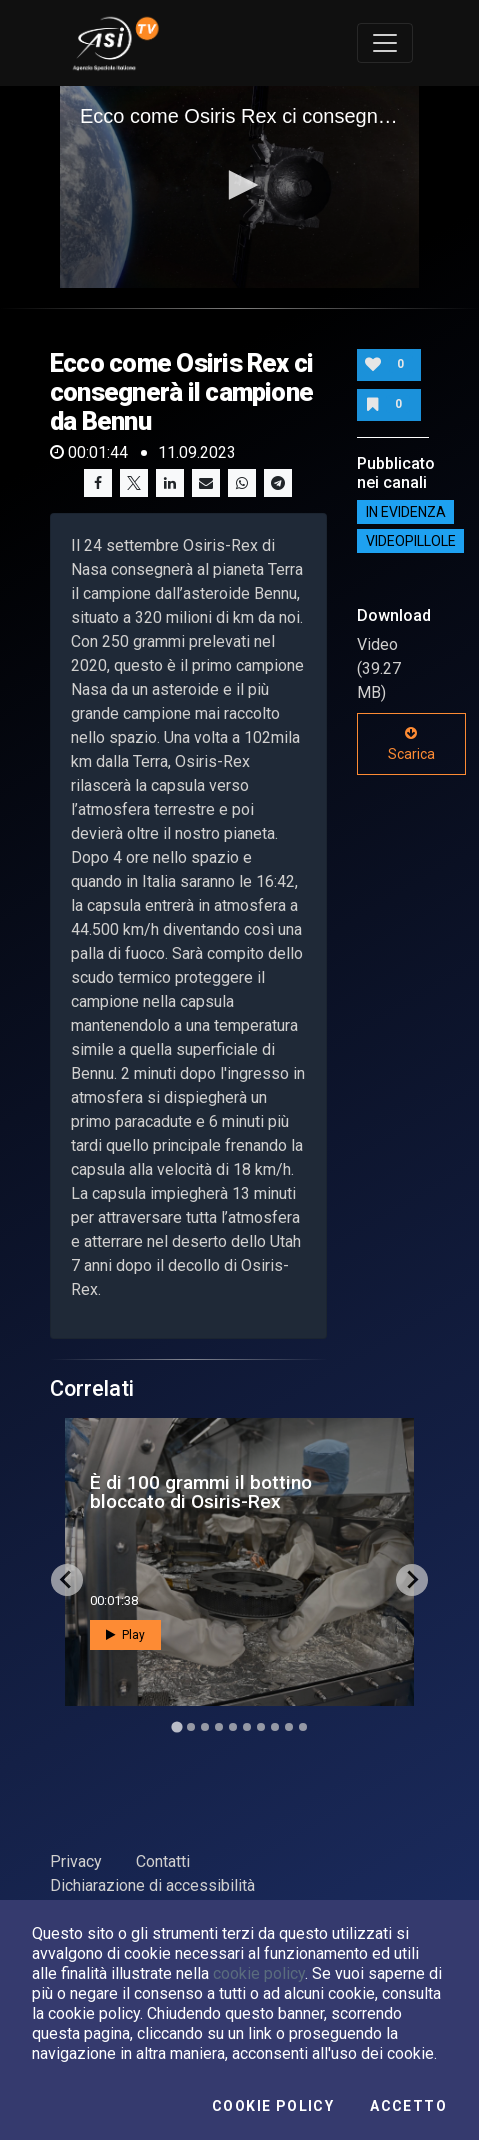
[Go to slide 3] (205, 1727)
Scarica (411, 744)
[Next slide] (412, 1580)
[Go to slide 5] (233, 1727)
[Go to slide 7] (261, 1727)
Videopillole (411, 541)
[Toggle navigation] (385, 43)
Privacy (76, 1861)
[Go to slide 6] (247, 1727)
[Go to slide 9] (289, 1727)
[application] (239, 187)
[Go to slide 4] (219, 1727)
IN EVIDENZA (406, 512)
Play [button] (125, 1635)
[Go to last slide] (67, 1580)
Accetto (408, 2106)
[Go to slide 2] (191, 1727)
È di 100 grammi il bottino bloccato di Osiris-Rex (201, 1492)
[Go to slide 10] (303, 1727)
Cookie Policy (273, 2106)
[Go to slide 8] (275, 1727)
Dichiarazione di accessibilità (152, 1885)
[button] (240, 185)
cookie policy (259, 1973)
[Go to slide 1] (176, 1726)
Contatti (163, 1861)
